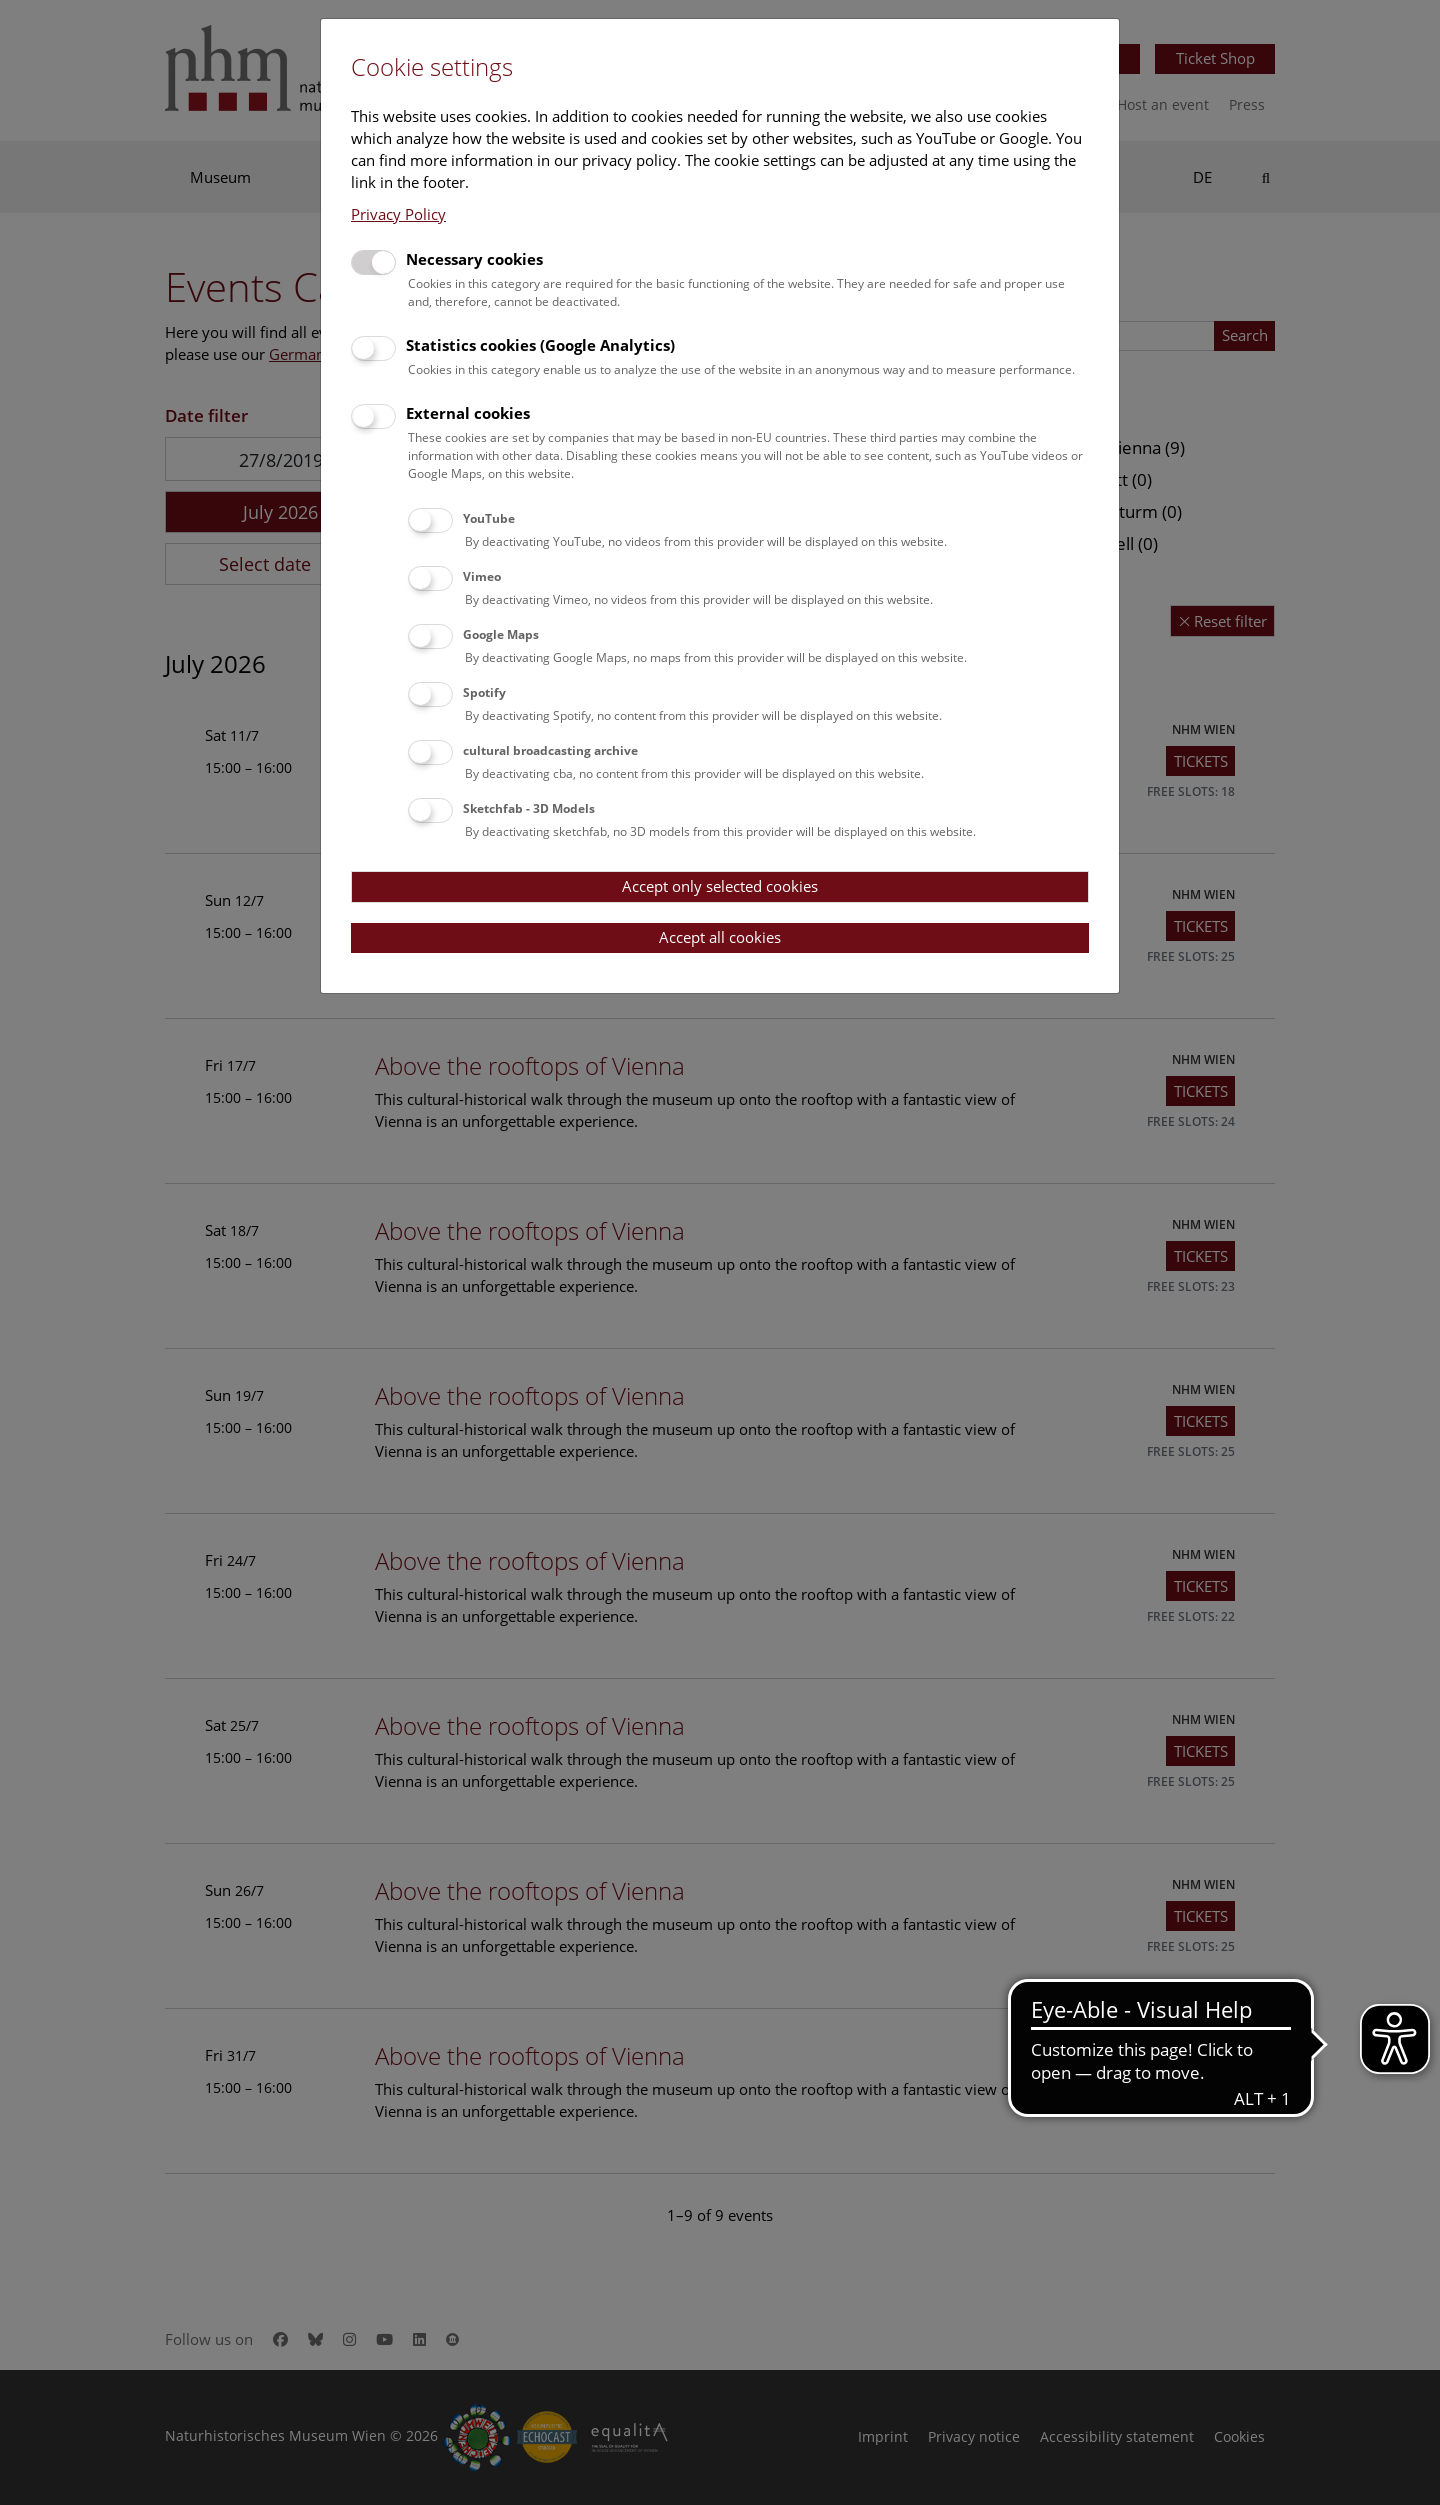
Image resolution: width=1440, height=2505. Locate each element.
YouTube (489, 518)
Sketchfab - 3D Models (529, 808)
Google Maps (501, 634)
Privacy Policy (398, 214)
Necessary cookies (474, 259)
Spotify (484, 692)
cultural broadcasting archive (550, 750)
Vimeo (482, 576)
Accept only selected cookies (720, 886)
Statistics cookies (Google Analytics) (540, 345)
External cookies (468, 413)
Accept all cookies (720, 937)
